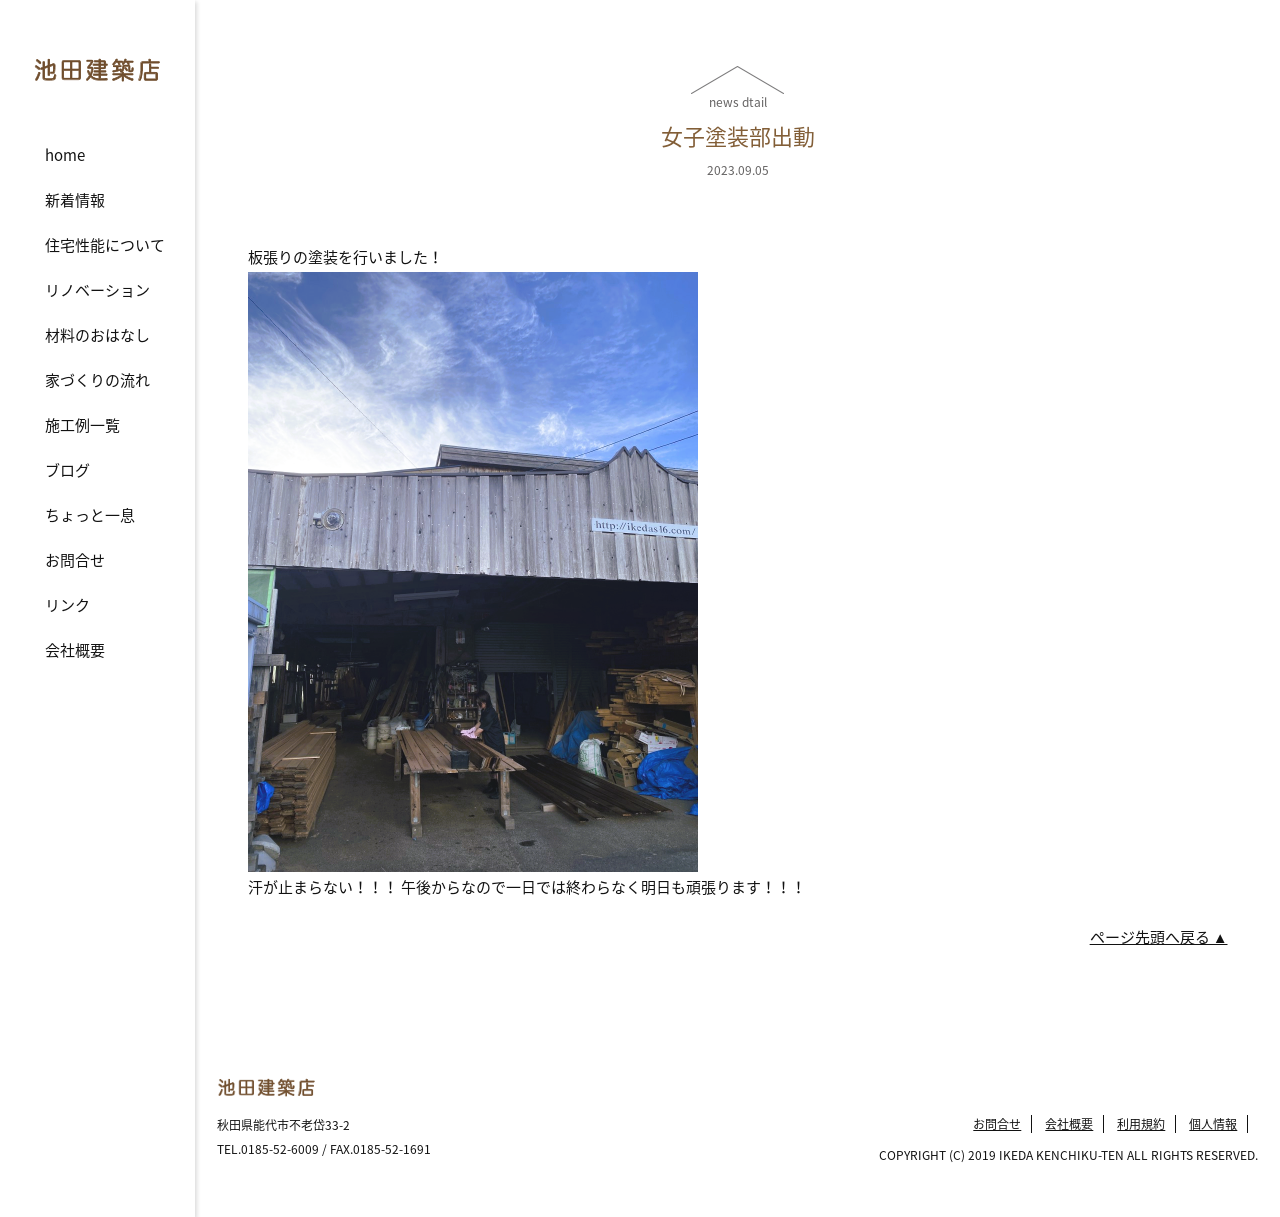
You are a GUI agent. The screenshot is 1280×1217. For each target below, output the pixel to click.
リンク (67, 605)
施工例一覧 (82, 425)
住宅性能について (105, 245)
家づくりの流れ (97, 380)
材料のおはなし (97, 335)
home (65, 155)
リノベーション (97, 290)
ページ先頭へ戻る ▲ (1159, 937)
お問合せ (75, 560)
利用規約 (1141, 1124)
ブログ (67, 470)
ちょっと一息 (90, 515)
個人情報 (1213, 1124)
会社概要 (75, 650)
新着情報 (75, 200)
